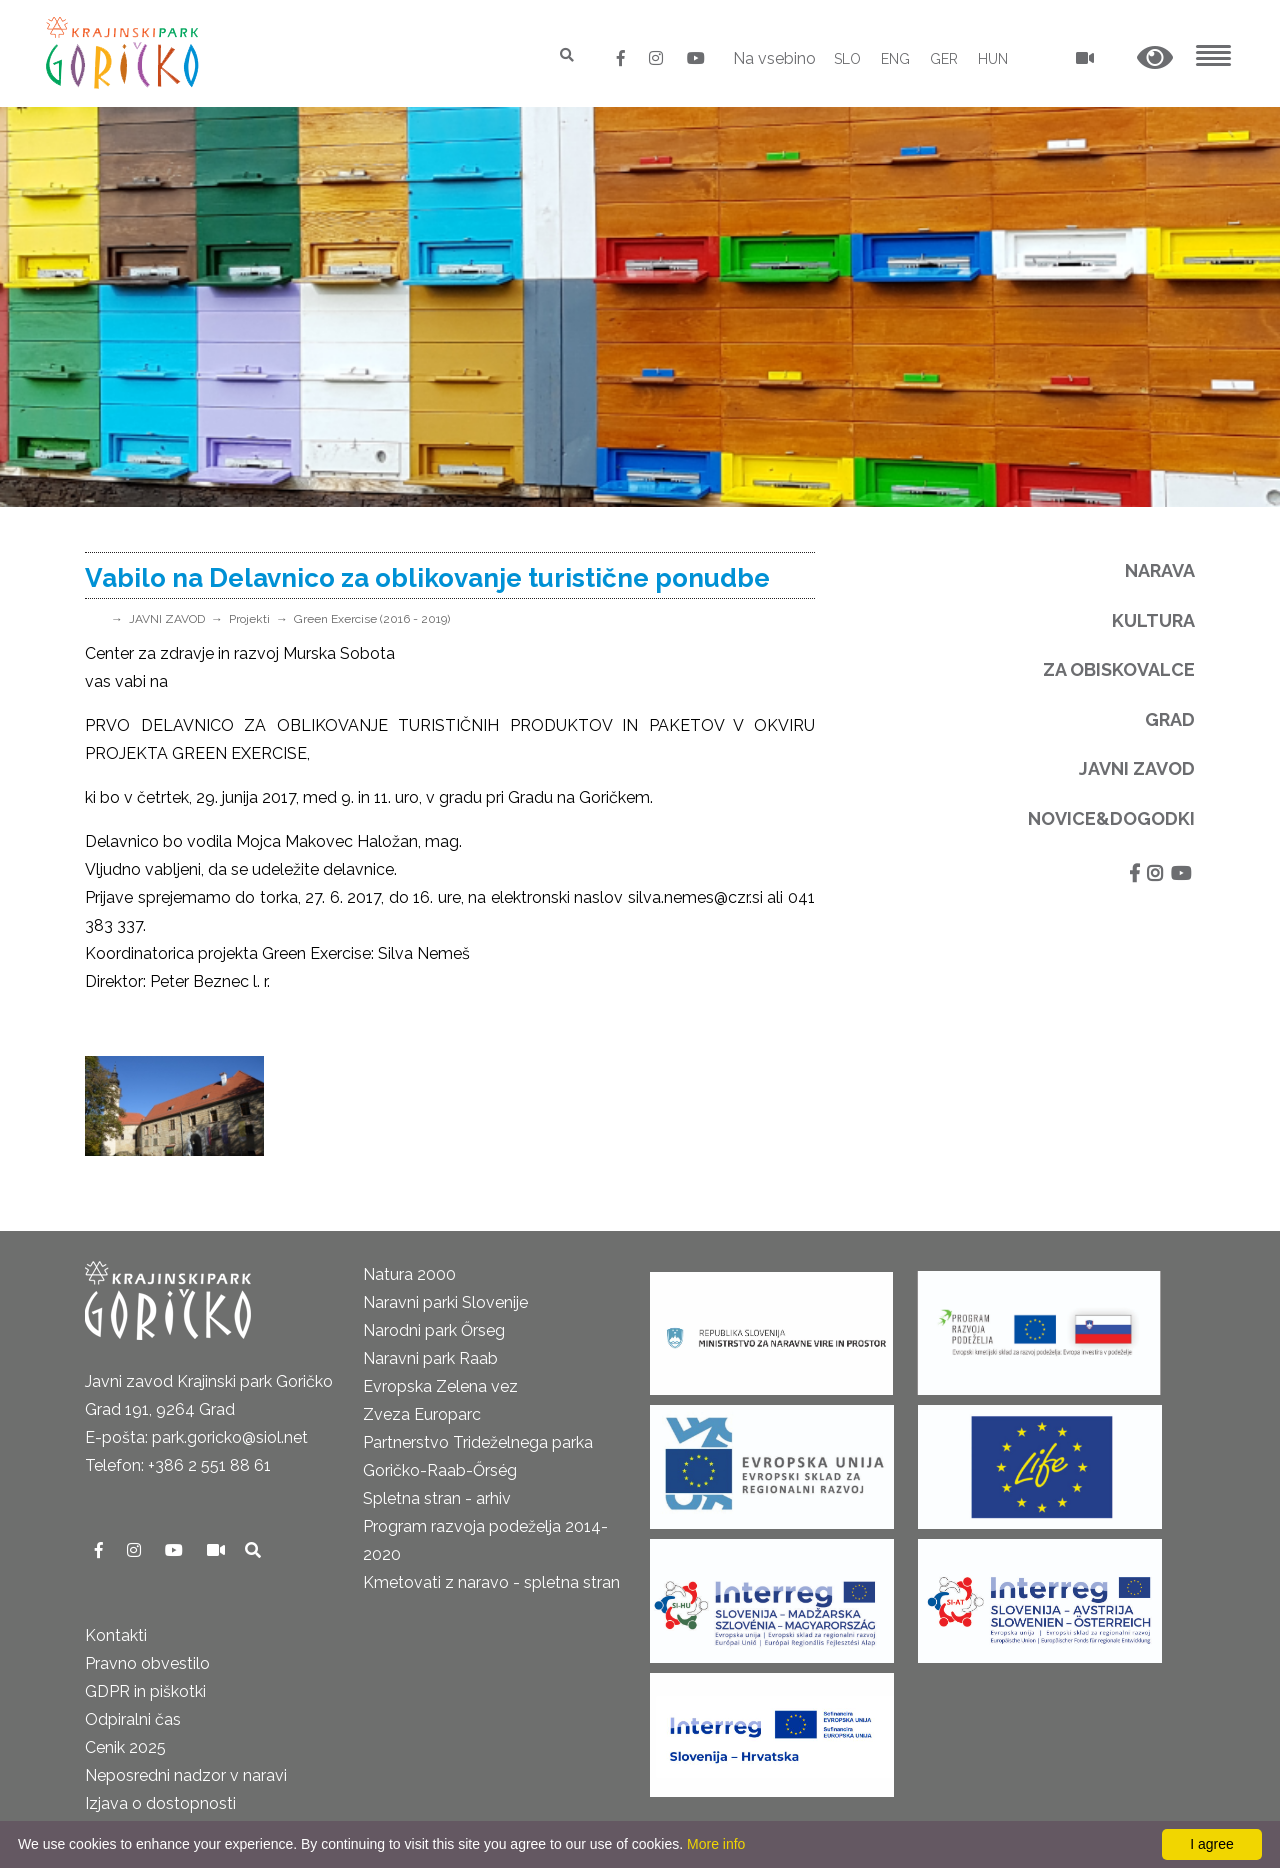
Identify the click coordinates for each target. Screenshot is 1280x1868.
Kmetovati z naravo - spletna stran (491, 1582)
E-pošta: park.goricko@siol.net (196, 1437)
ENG (895, 59)
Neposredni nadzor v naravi (186, 1775)
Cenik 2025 (125, 1747)
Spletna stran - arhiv (437, 1498)
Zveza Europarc (422, 1414)
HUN (993, 59)
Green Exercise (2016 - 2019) (372, 619)
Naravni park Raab (430, 1358)
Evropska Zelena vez (440, 1386)
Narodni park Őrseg (434, 1330)
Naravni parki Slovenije (445, 1302)
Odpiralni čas (133, 1719)
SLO (847, 59)
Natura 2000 (409, 1274)
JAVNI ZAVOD (167, 619)
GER (944, 59)
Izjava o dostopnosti (160, 1803)
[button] (1155, 58)
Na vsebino (774, 58)
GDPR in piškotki (145, 1691)
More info (716, 1844)
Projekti (249, 619)
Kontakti (116, 1635)
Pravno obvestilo (147, 1663)
